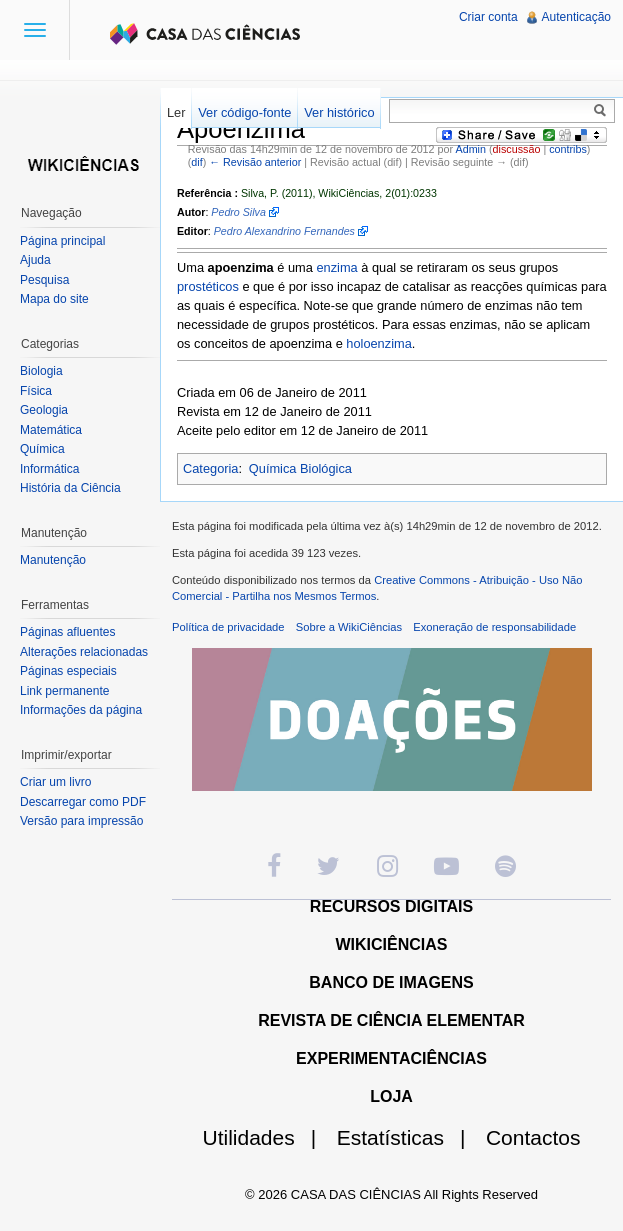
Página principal (62, 241)
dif (196, 162)
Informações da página (81, 710)
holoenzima (378, 343)
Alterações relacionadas (84, 652)
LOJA (391, 1096)
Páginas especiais (68, 671)
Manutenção (53, 560)
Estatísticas (409, 1137)
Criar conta (488, 17)
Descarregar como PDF (83, 802)
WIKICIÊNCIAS (392, 944)
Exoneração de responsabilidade (494, 627)
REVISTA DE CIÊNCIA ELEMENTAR (391, 1020)
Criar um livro (55, 782)
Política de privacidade (228, 627)
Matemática (51, 430)
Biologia (41, 371)
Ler (176, 112)
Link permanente (64, 691)
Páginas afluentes (67, 632)
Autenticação (576, 17)
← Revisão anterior (255, 162)
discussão (517, 149)
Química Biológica (300, 468)
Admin (471, 149)
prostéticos (208, 286)
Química (42, 449)
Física (36, 391)
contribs (568, 149)
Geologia (44, 410)
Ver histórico (339, 112)
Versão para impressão (81, 821)
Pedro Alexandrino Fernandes (284, 231)
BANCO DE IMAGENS (391, 982)
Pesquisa (44, 280)
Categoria (211, 468)
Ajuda (35, 260)
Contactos (533, 1137)
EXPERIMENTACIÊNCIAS (391, 1058)
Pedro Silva (238, 212)
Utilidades (268, 1137)
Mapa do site (54, 299)
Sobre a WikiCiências (349, 627)
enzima (336, 267)
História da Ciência (70, 488)
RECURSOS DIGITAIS (391, 906)
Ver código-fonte (244, 112)
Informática (49, 469)
